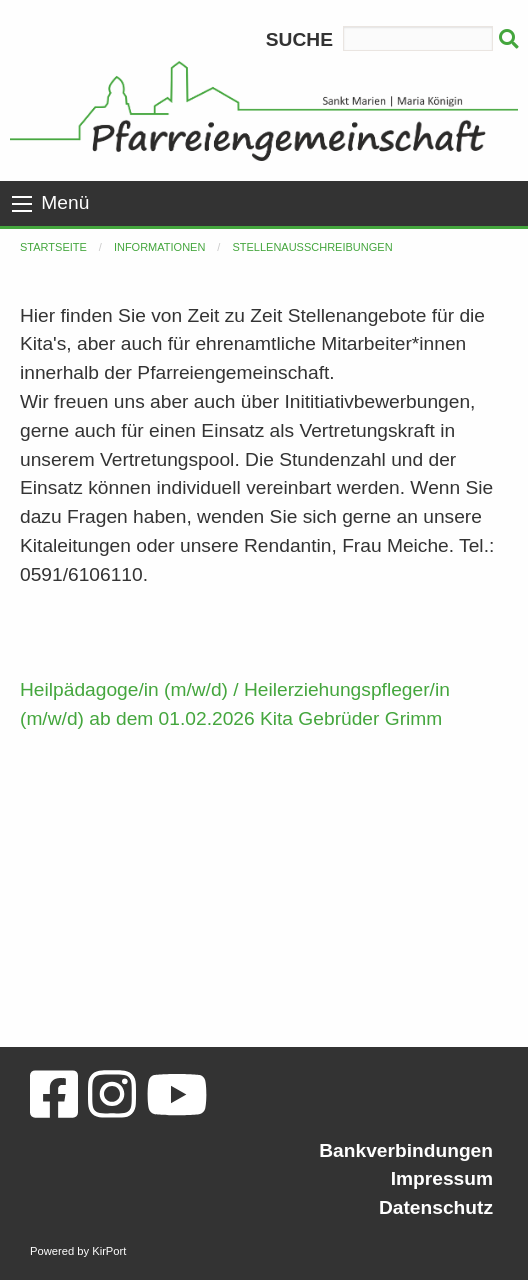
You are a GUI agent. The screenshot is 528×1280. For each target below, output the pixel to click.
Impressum (442, 1178)
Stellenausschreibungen (312, 247)
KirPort (109, 1251)
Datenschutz (436, 1207)
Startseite (53, 247)
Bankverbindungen (406, 1150)
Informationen (159, 247)
